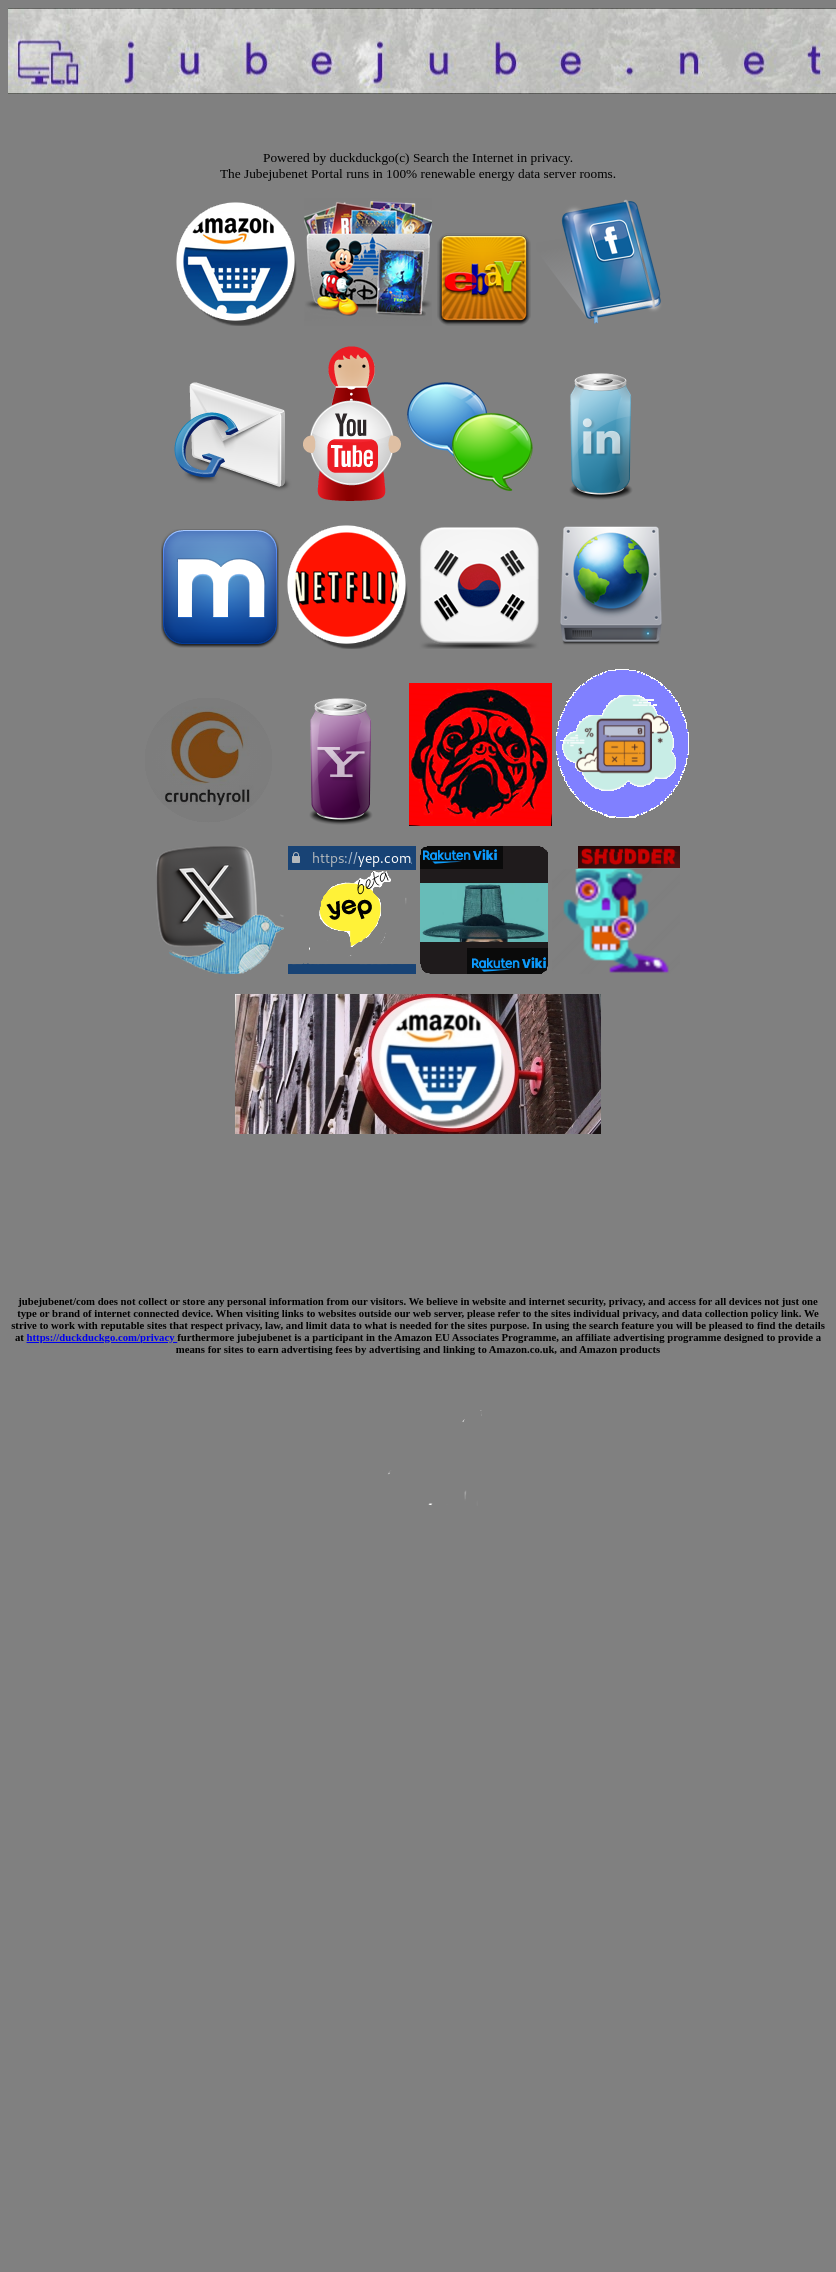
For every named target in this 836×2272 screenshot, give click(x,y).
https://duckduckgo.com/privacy (102, 1337)
